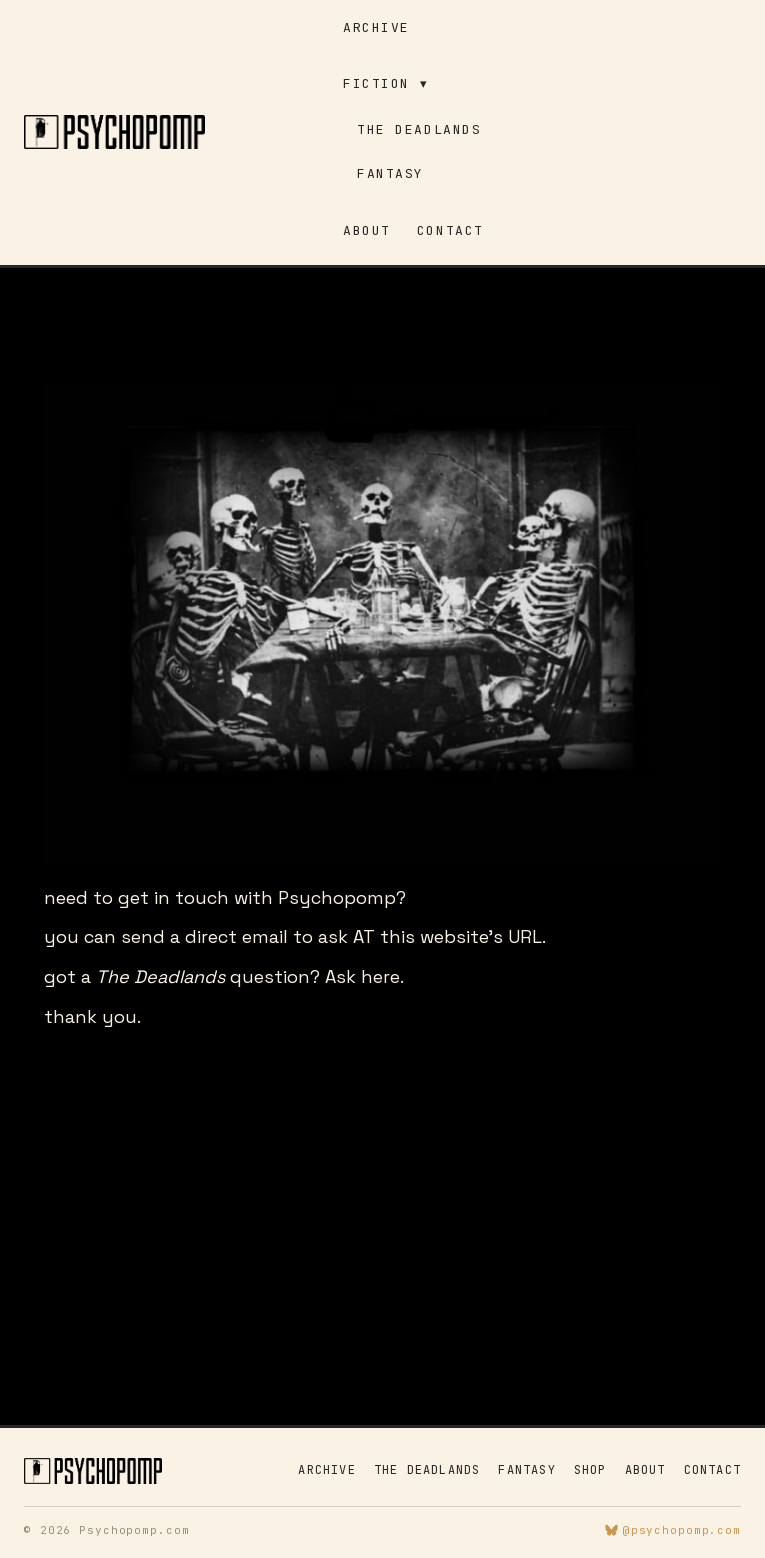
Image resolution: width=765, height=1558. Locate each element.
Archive (376, 27)
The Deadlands (419, 129)
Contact (450, 230)
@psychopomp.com (673, 1530)
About (367, 230)
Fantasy (390, 173)
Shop (590, 1470)
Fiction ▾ (386, 83)
